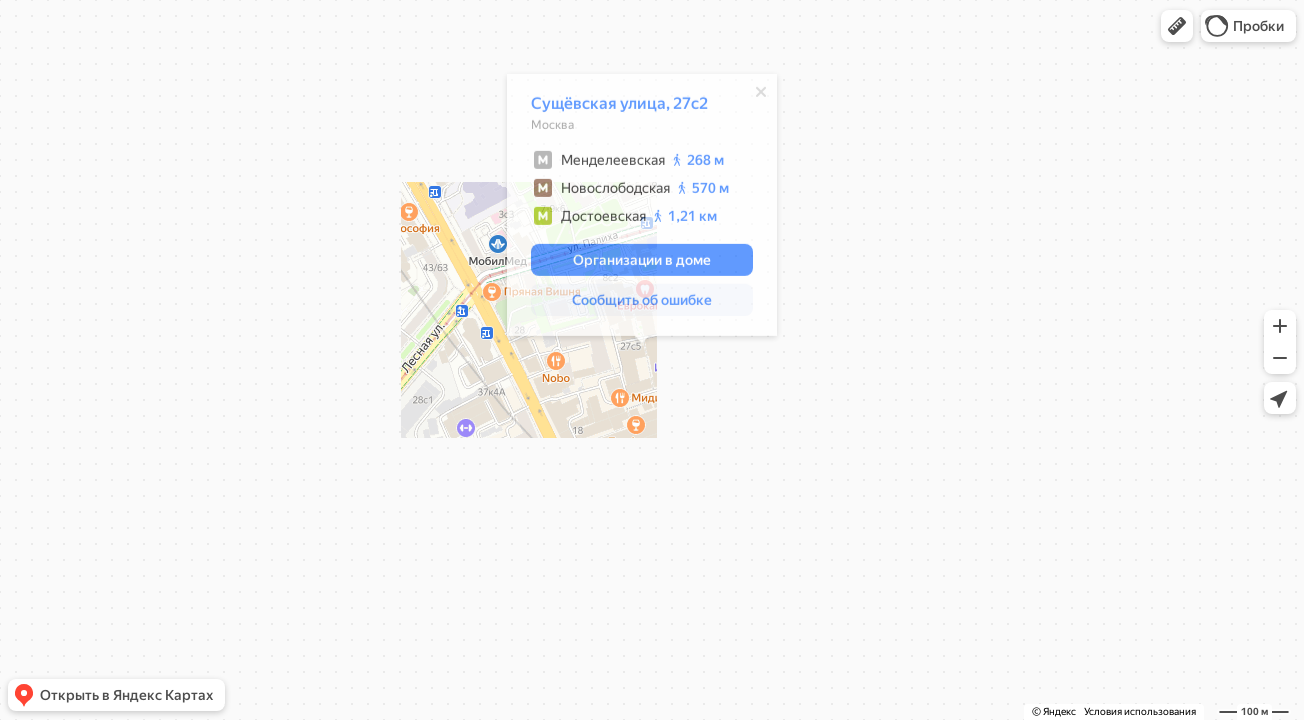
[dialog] (642, 208)
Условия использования (1140, 711)
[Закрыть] (761, 95)
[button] (1177, 26)
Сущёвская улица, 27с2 (619, 106)
